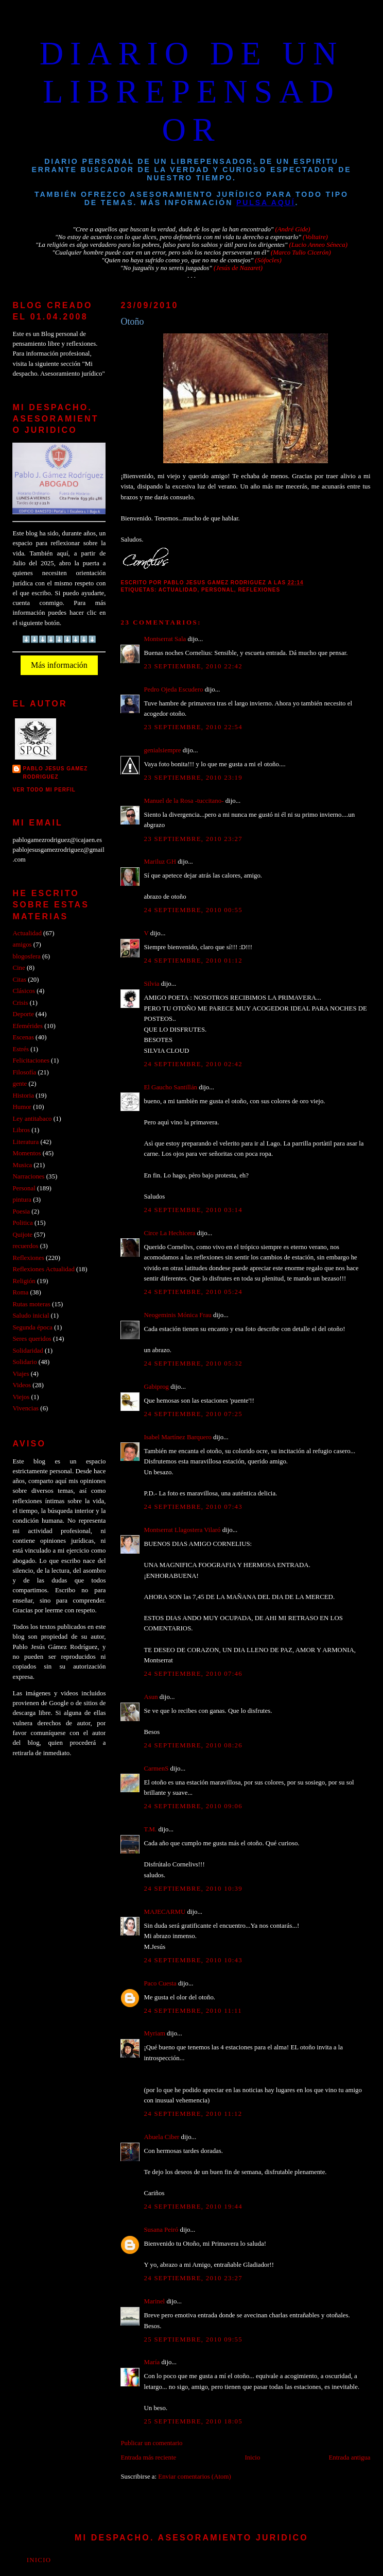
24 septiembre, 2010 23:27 (193, 2278)
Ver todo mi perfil (44, 790)
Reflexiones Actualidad (43, 1269)
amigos (21, 944)
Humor (21, 1106)
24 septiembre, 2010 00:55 (193, 910)
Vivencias (25, 1408)
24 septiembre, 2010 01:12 (193, 960)
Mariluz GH (160, 861)
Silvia (151, 983)
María (152, 2362)
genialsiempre (162, 750)
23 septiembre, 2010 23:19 (193, 777)
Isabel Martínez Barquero (177, 1437)
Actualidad (178, 590)
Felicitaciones (30, 1060)
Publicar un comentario (151, 2443)
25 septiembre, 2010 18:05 (193, 2421)
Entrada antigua (349, 2457)
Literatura (25, 1142)
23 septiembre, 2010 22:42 (193, 666)
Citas (19, 979)
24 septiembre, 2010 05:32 (193, 1363)
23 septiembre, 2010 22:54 (193, 727)
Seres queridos (31, 1338)
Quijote (22, 1234)
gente (19, 1083)
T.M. (150, 1829)
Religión (23, 1281)
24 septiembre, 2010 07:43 (193, 1506)
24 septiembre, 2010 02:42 (193, 1064)
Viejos (20, 1397)
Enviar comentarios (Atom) (194, 2476)
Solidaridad (27, 1350)
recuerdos (25, 1246)
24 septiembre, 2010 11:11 (193, 2010)
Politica (22, 1222)
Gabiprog (156, 1386)
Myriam (154, 2033)
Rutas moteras (31, 1304)
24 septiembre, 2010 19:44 (193, 2206)
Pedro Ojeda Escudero (173, 689)
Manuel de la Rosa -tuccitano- (183, 800)
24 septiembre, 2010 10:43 (193, 1960)
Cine (18, 967)
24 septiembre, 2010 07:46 (193, 1673)
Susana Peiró (161, 2229)
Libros (21, 1130)
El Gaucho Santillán (170, 1087)
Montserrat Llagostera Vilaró (182, 1530)
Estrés (20, 1049)
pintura (21, 1199)
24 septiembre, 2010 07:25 (193, 1414)
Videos (21, 1385)
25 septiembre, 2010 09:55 (193, 2339)
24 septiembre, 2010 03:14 (193, 1210)
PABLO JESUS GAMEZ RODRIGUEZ (55, 773)
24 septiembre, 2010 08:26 (193, 1745)
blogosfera (26, 956)
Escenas (22, 1037)
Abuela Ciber (161, 2137)
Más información (59, 665)
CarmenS (156, 1768)
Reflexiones (259, 590)
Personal (217, 590)
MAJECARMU (164, 1911)
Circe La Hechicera (169, 1233)
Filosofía (24, 1072)
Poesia (21, 1211)
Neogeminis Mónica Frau (177, 1315)
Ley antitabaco (31, 1118)
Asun (151, 1697)
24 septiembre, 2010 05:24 (193, 1291)
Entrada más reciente (148, 2457)
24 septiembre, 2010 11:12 (193, 2113)
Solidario (24, 1362)
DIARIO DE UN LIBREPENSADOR (192, 91)
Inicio (252, 2457)
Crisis (20, 1002)
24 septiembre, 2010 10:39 (193, 1888)
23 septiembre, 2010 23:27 (193, 839)
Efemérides (27, 1026)
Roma (20, 1292)
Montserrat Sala (165, 639)
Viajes (20, 1373)
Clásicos (23, 991)
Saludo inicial (30, 1315)
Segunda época (32, 1327)
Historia (22, 1095)
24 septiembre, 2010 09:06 (193, 1806)
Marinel (154, 2301)
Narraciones (28, 1176)
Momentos (26, 1153)
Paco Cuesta (160, 1983)
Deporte (22, 1014)
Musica (22, 1165)
